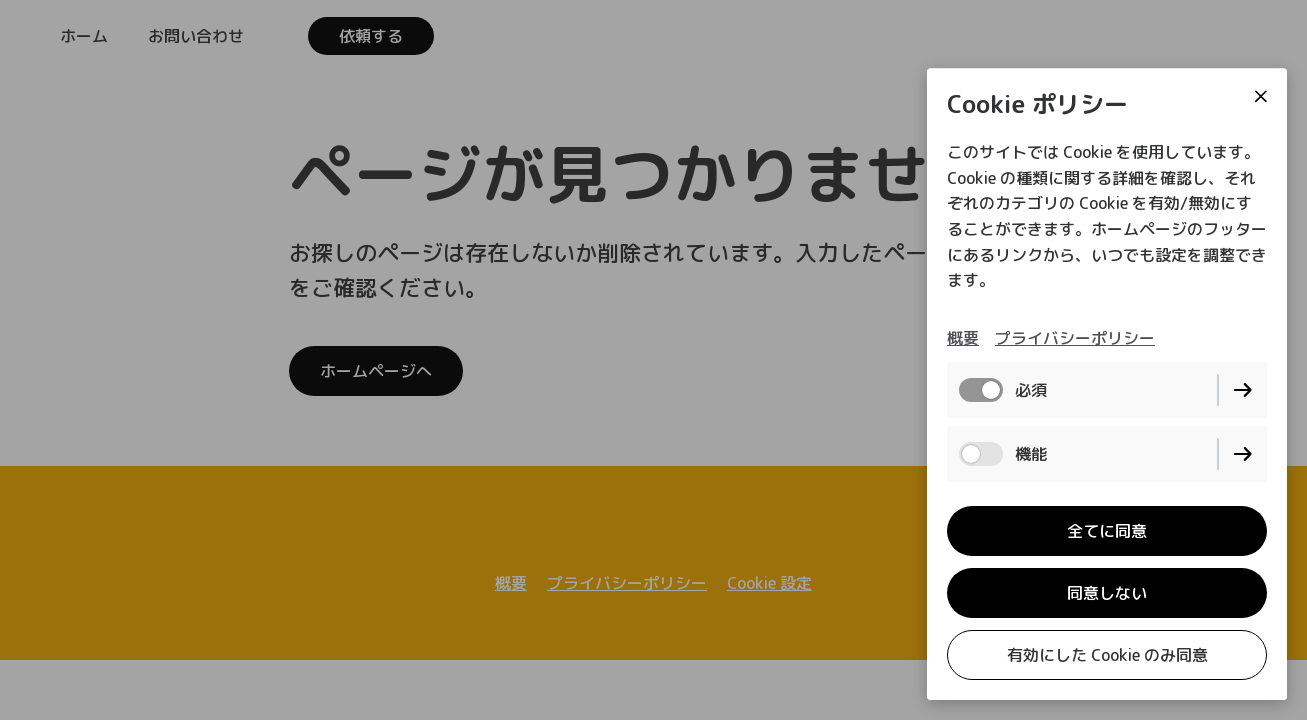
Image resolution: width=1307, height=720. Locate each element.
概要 (963, 338)
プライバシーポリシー (1075, 338)
